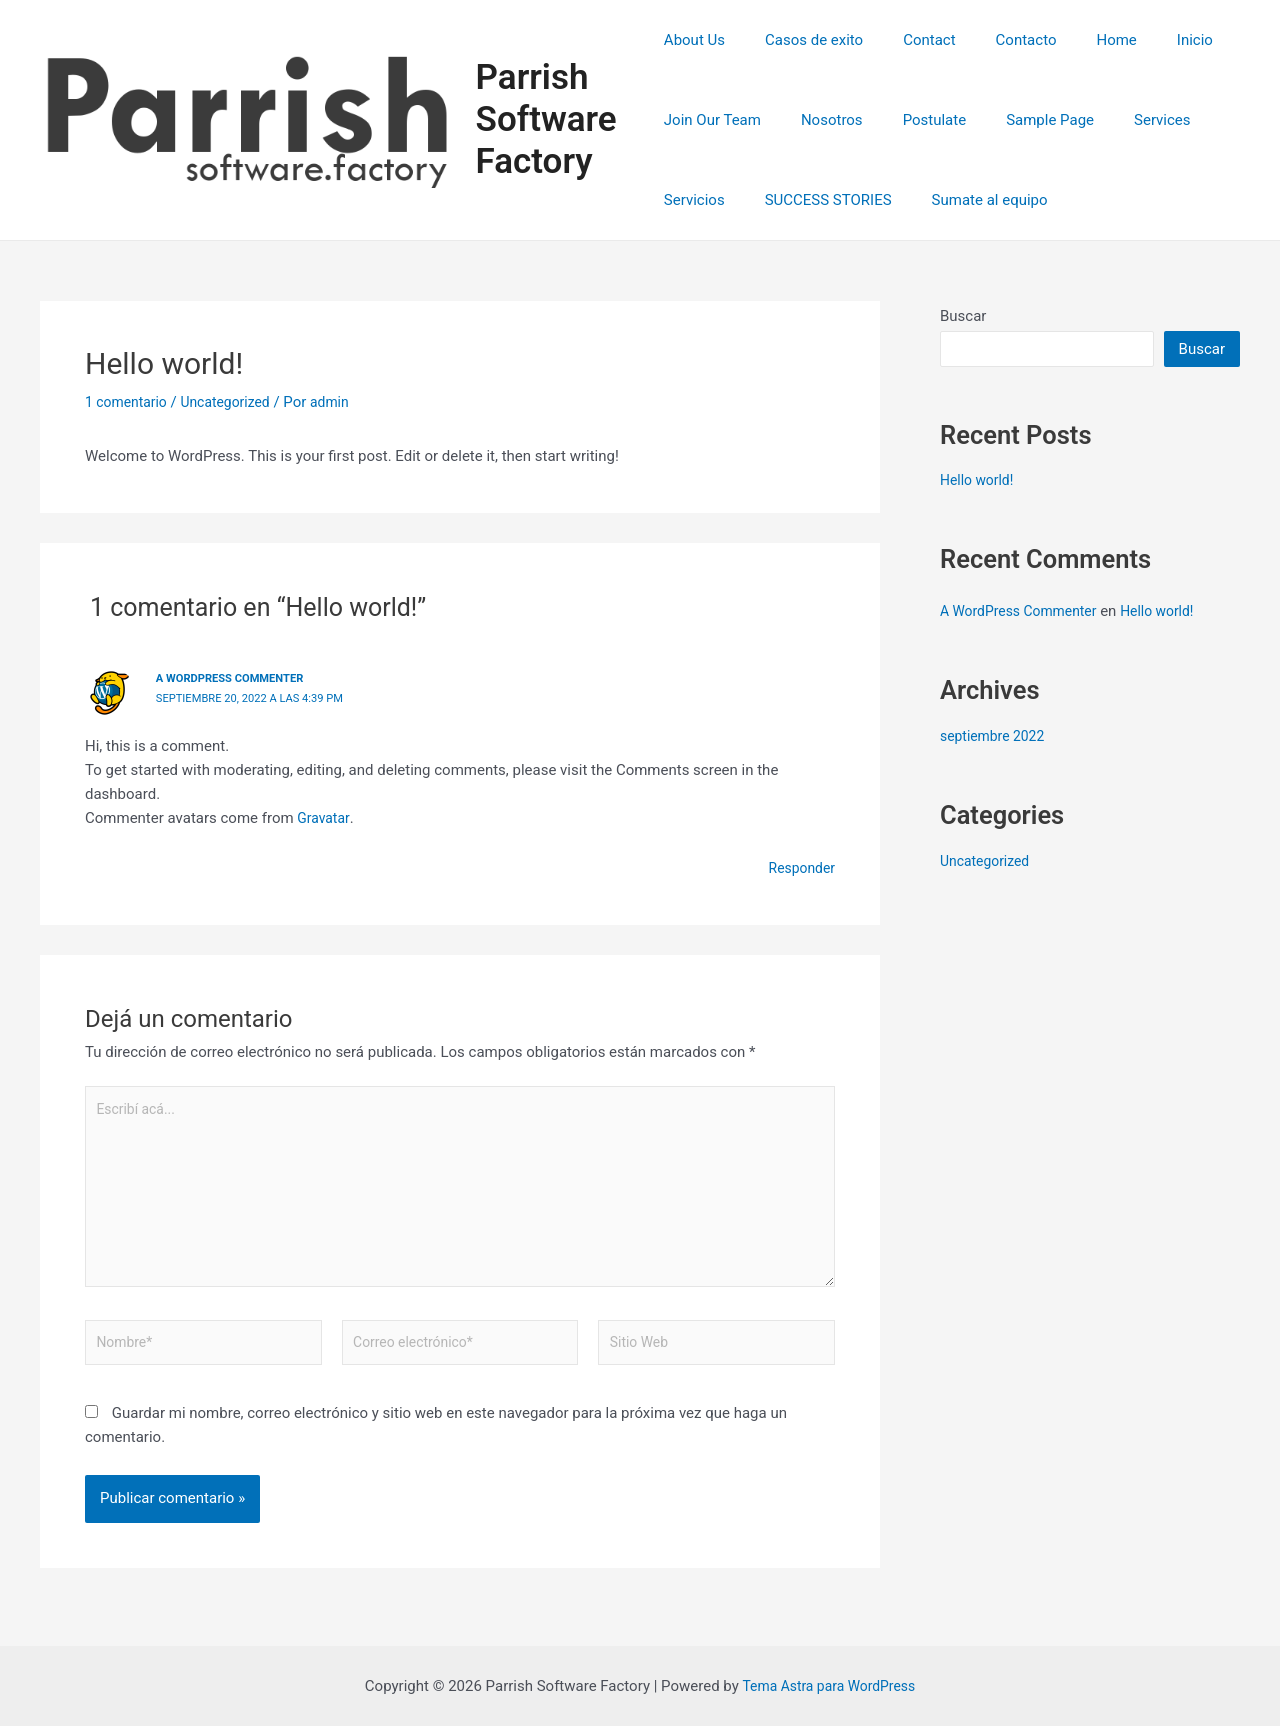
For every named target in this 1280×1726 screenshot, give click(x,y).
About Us (694, 40)
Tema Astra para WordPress (828, 1686)
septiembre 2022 (996, 736)
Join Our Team (712, 120)
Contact (909, 40)
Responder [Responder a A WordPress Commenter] (799, 867)
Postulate (915, 120)
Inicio (1145, 40)
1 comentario (129, 402)
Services (1122, 120)
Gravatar (325, 817)
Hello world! (979, 480)
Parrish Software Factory (549, 119)
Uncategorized (235, 402)
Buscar (963, 316)
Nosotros (822, 120)
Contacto (996, 40)
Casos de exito (804, 40)
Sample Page (1020, 120)
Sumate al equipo (970, 200)
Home (1076, 40)
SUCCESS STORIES (818, 200)
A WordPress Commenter (235, 678)
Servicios (694, 200)
